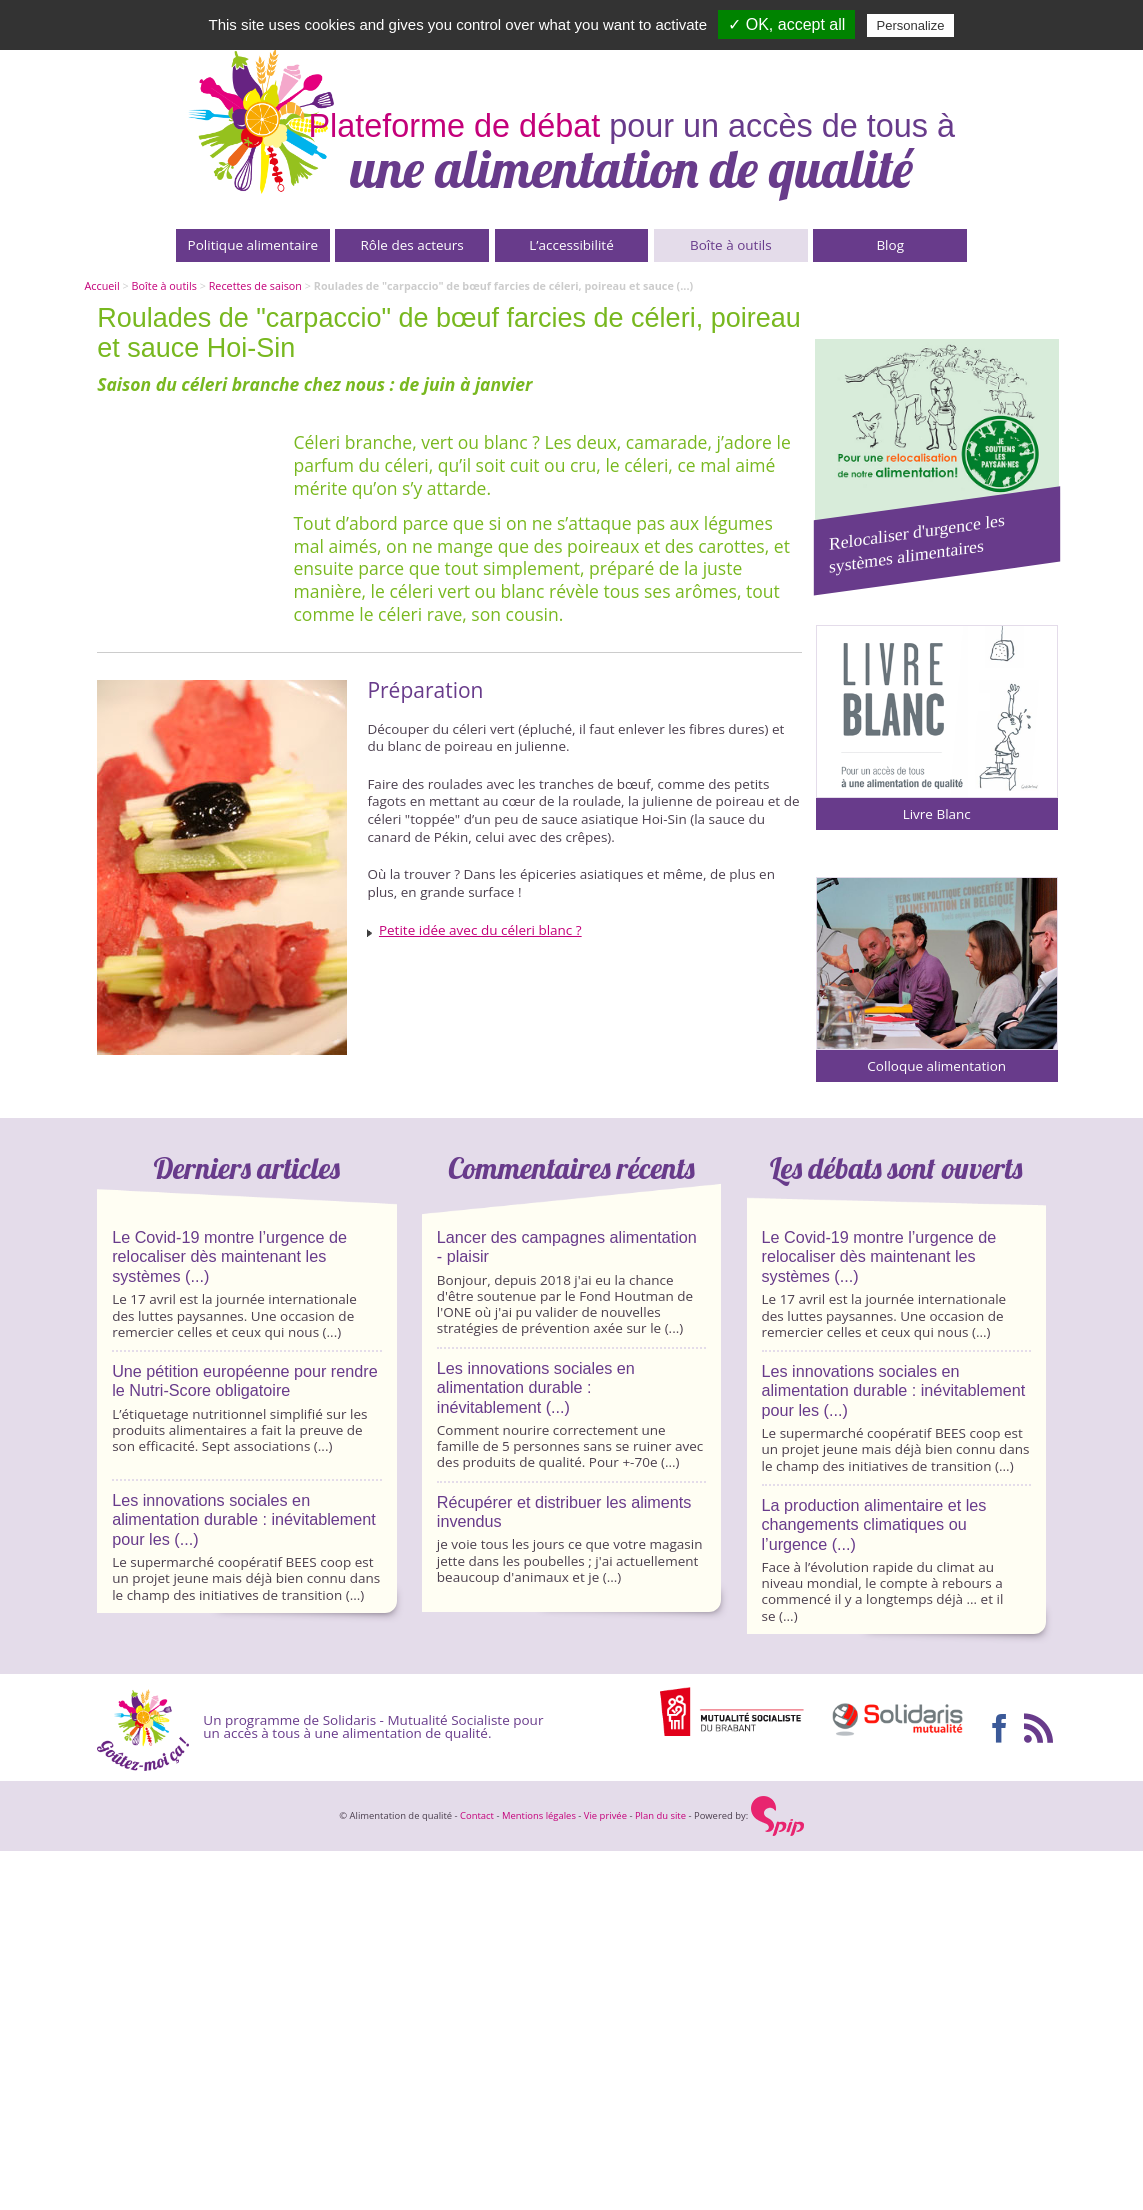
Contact (477, 1815)
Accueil (102, 285)
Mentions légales (539, 1815)
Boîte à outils (731, 245)
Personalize (911, 25)
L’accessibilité (571, 245)
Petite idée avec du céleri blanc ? (480, 930)
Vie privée (605, 1815)
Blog (890, 245)
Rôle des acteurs (411, 245)
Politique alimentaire (253, 245)
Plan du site (660, 1815)
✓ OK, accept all (786, 24)
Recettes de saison (255, 285)
